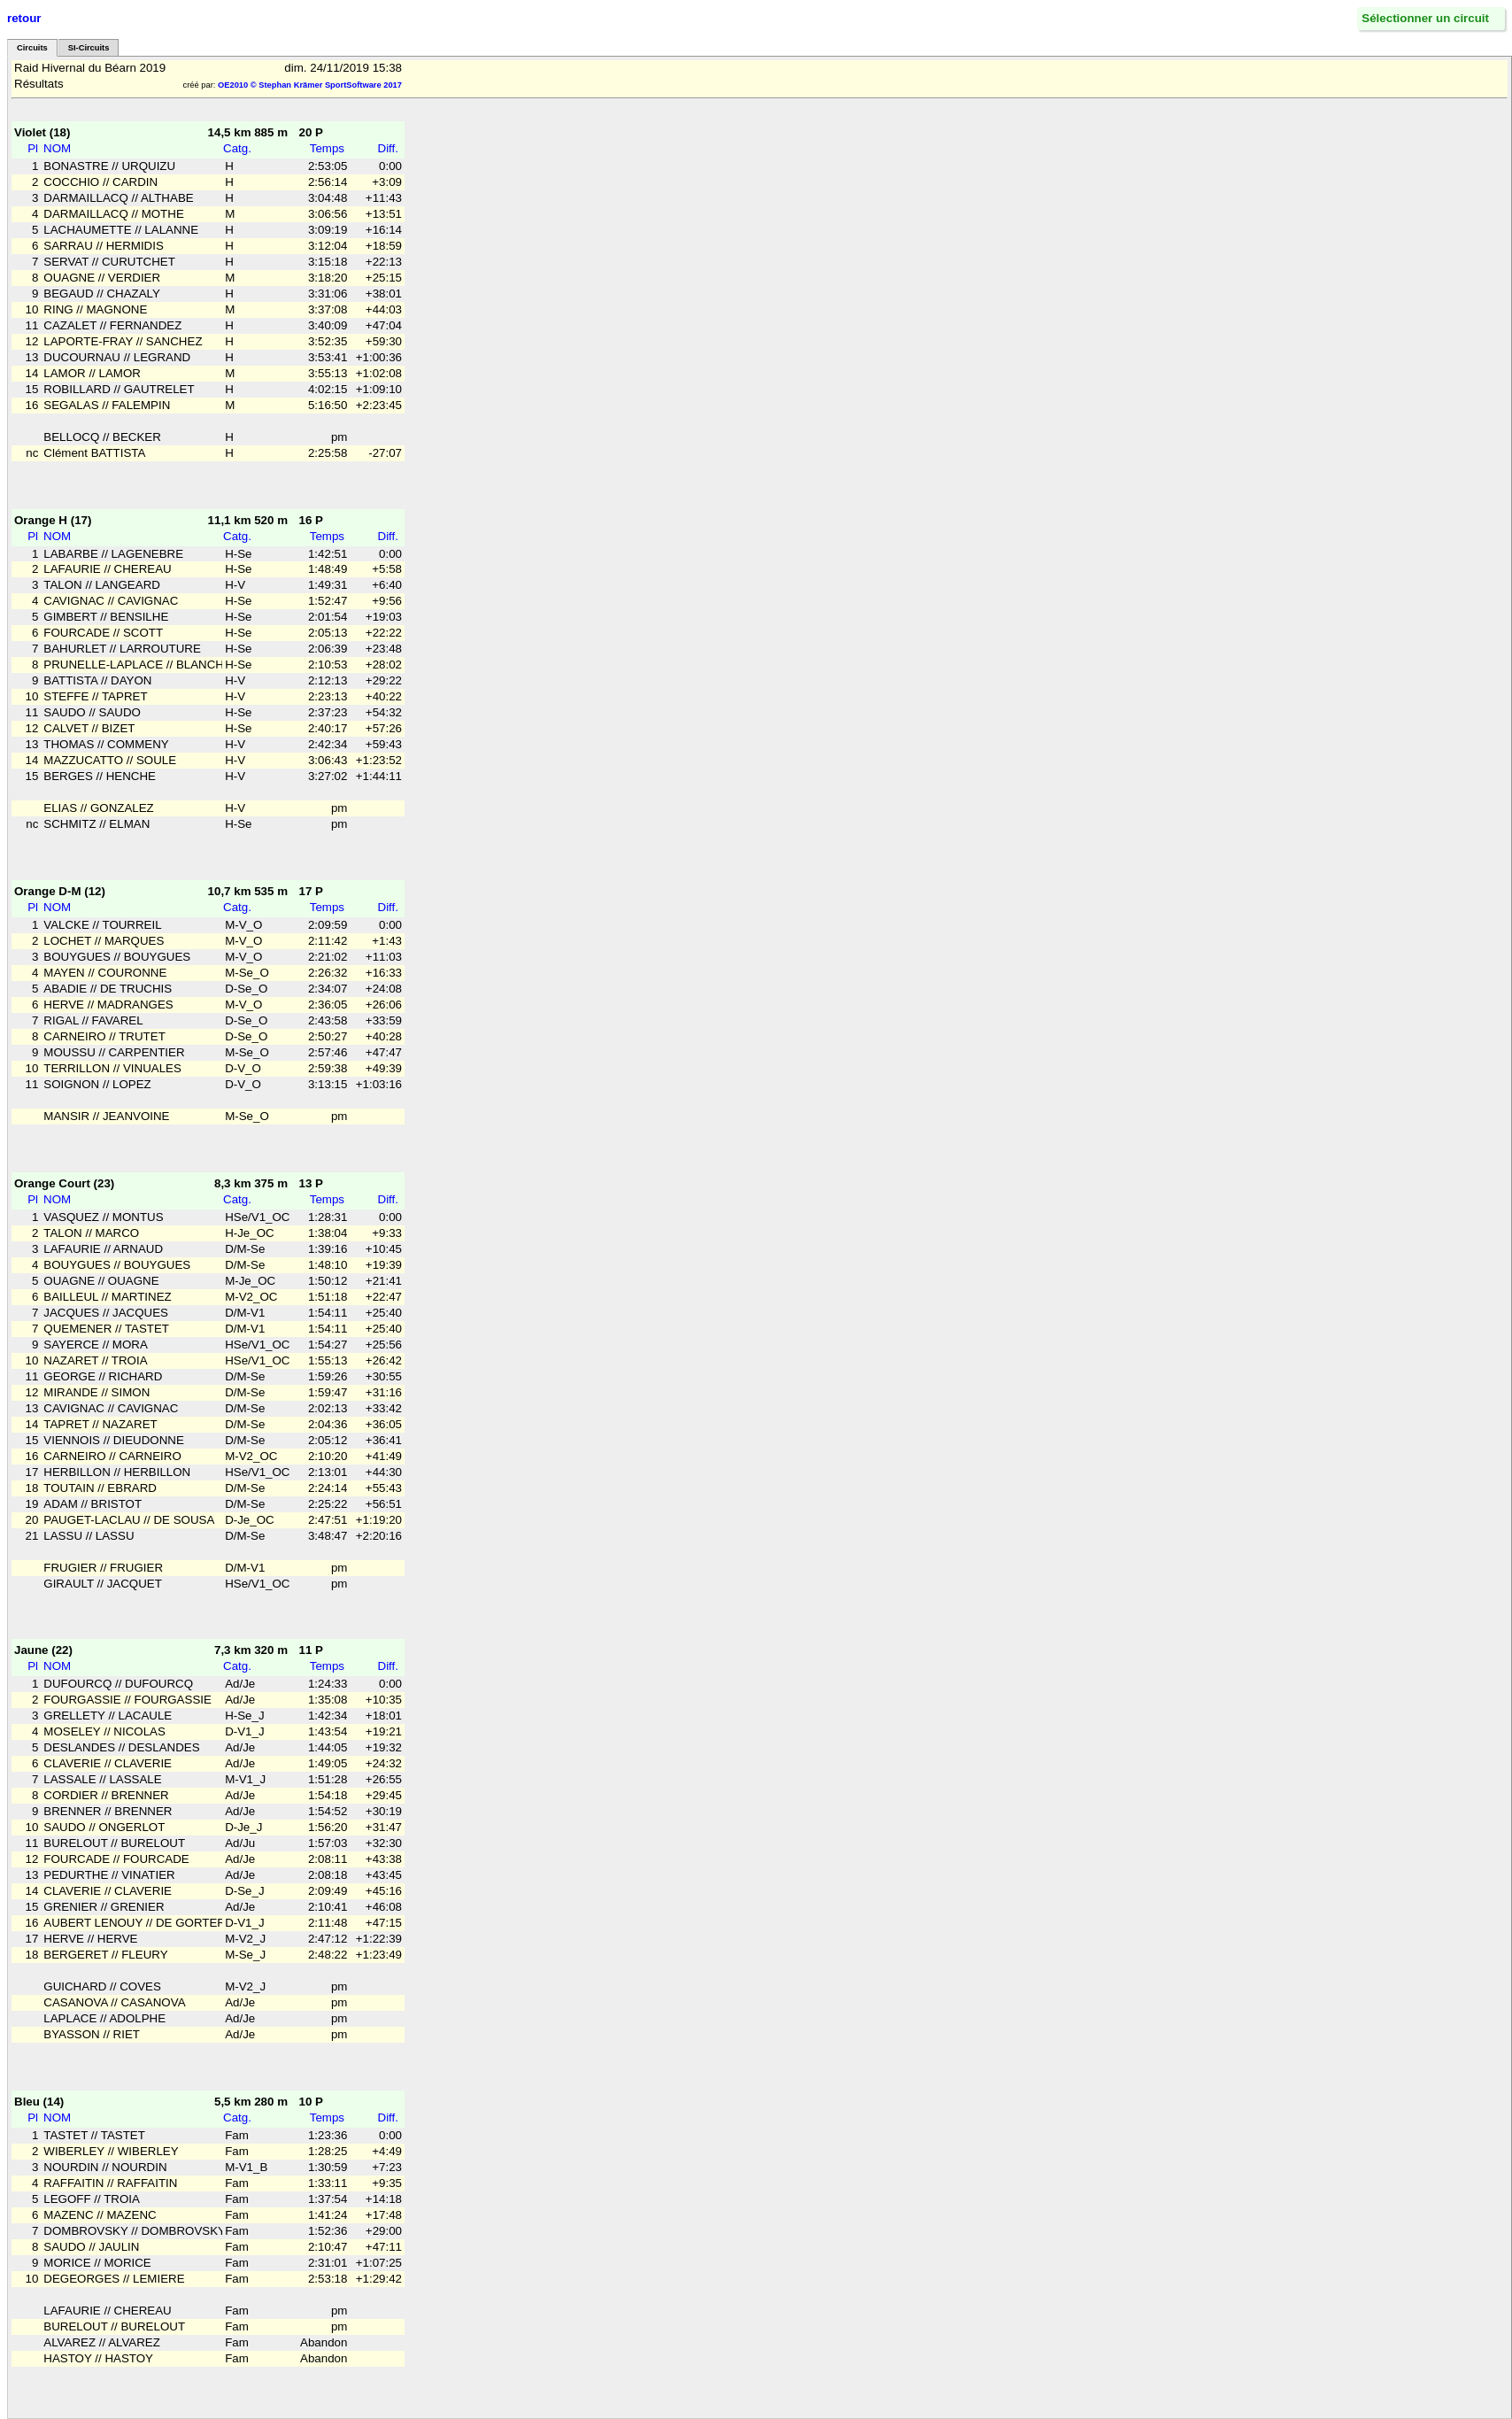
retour (24, 18)
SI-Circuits (89, 47)
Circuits (32, 47)
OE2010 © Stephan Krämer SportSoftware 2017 (310, 85)
